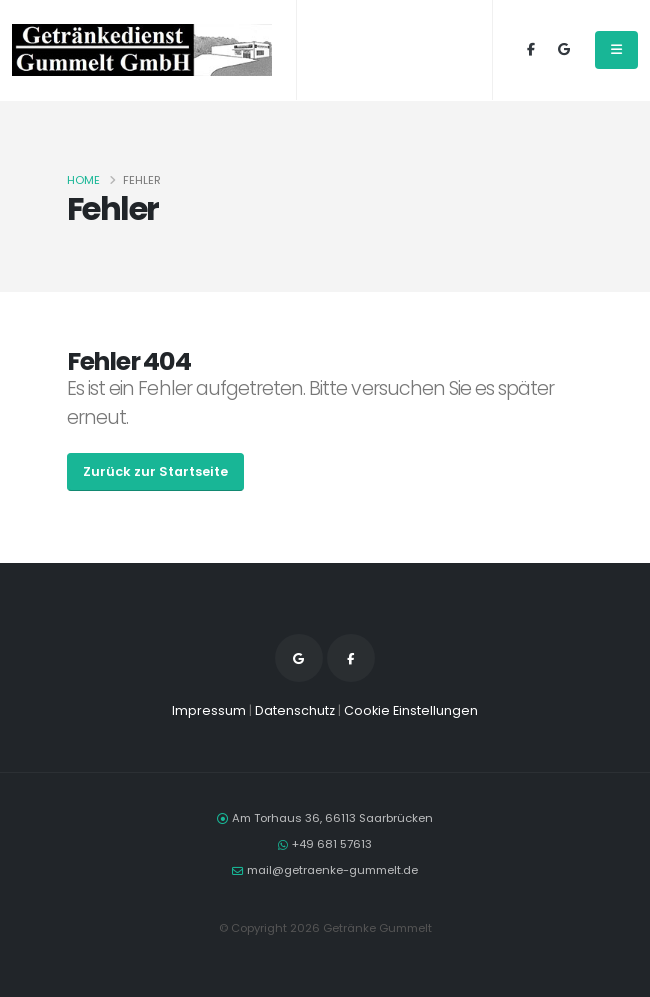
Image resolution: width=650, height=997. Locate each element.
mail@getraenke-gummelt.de (332, 870)
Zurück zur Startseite (155, 471)
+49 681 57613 (332, 844)
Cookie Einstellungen (411, 710)
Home (83, 180)
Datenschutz (295, 710)
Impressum (209, 710)
